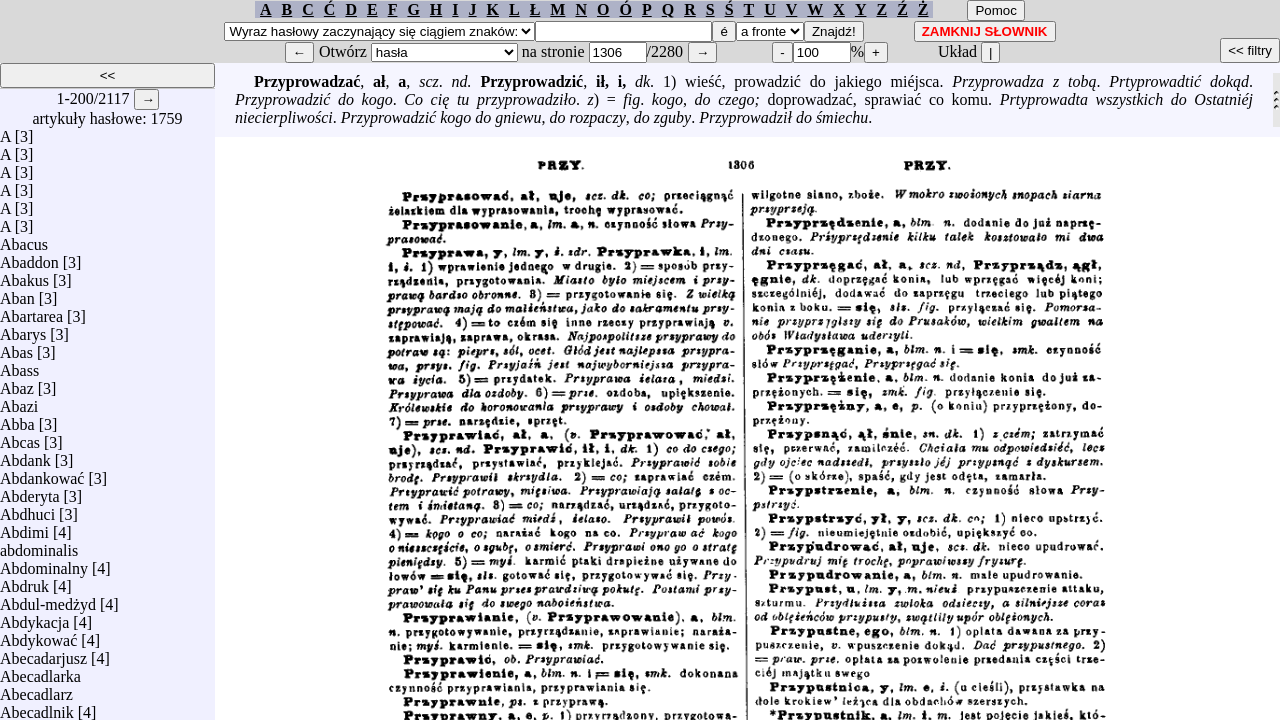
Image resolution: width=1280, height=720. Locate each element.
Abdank (25, 455)
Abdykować (38, 635)
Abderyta (30, 491)
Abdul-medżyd (48, 599)
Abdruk (24, 581)
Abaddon (29, 257)
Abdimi (24, 527)
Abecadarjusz (43, 653)
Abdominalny (44, 563)
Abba (17, 419)
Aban (17, 293)
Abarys (23, 329)
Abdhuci (27, 509)
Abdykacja (34, 617)
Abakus (24, 275)
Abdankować (42, 473)
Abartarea (31, 311)
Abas (16, 347)
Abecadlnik (37, 707)
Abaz (17, 383)
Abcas (20, 437)
